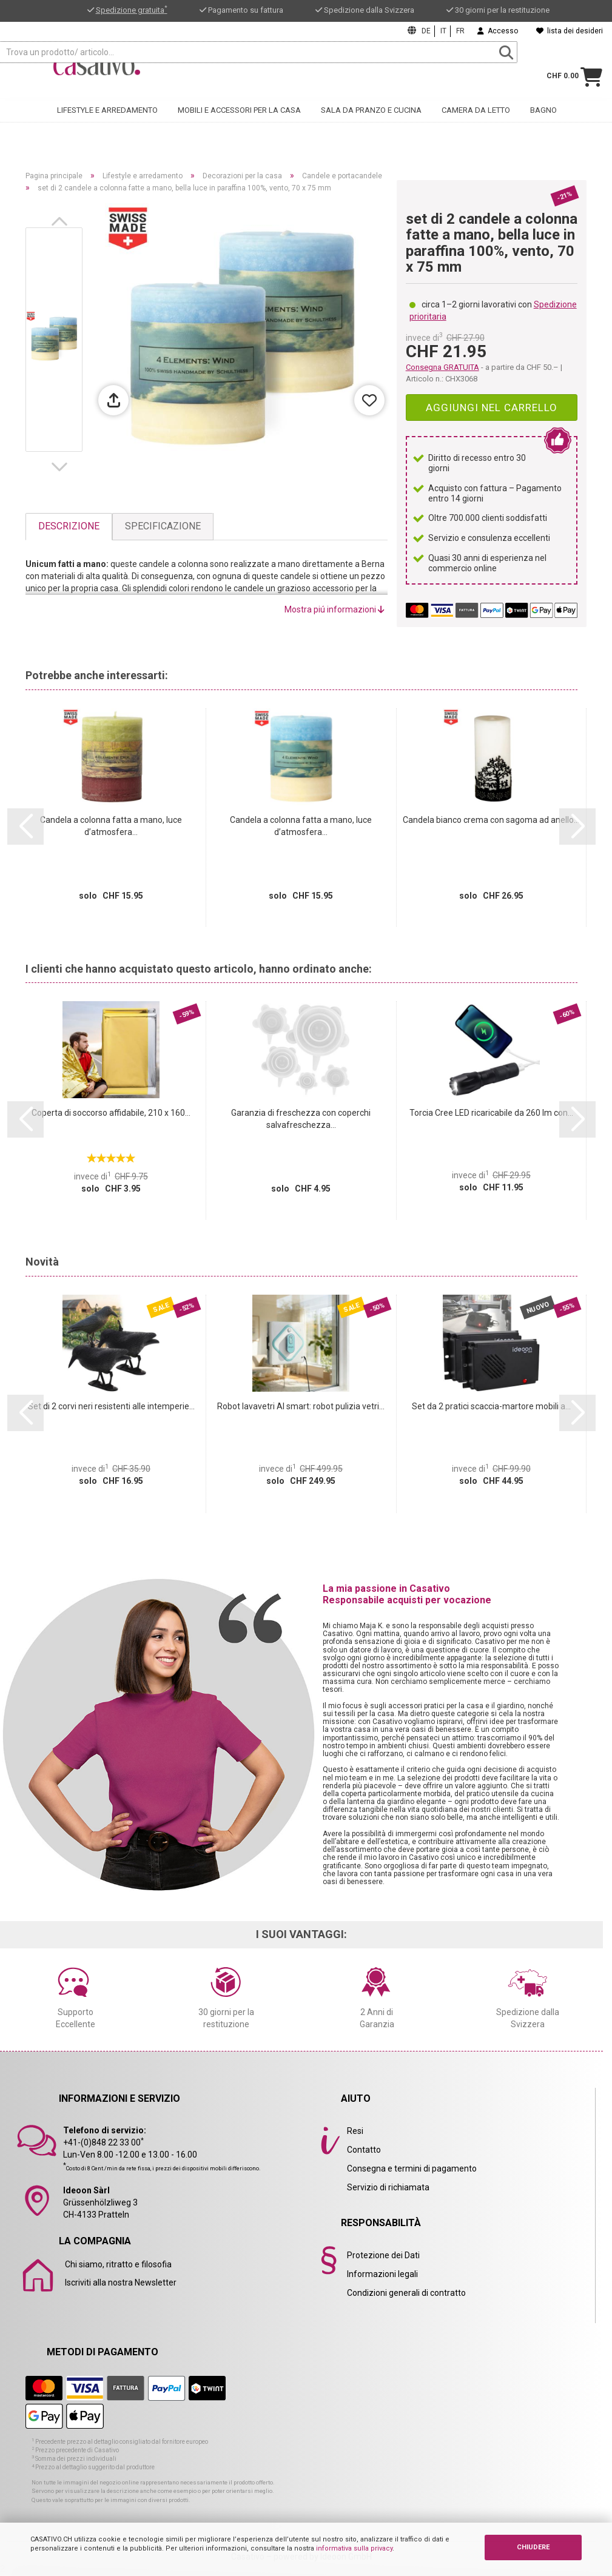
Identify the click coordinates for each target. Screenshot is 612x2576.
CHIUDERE (533, 2547)
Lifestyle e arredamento (107, 121)
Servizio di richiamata (388, 2187)
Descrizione (68, 526)
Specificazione (163, 526)
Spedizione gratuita (131, 10)
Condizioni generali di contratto (406, 2293)
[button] (62, 221)
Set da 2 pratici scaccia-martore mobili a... (491, 1406)
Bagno (543, 121)
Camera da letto (476, 121)
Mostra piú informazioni (334, 609)
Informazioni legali (382, 2274)
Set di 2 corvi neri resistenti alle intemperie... (111, 1406)
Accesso (497, 31)
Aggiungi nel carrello (491, 407)
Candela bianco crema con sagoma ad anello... (491, 820)
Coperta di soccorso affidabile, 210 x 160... (111, 1113)
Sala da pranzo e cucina (371, 121)
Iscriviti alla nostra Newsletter (121, 2282)
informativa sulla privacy (354, 2548)
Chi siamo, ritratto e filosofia (118, 2264)
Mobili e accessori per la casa (239, 121)
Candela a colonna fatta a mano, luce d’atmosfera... (111, 826)
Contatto (364, 2150)
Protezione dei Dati (383, 2255)
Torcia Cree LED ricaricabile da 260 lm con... (491, 1113)
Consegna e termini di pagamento (412, 2168)
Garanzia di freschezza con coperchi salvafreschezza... (301, 1119)
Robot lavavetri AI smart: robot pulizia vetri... (301, 1406)
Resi (355, 2131)
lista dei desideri (569, 31)
